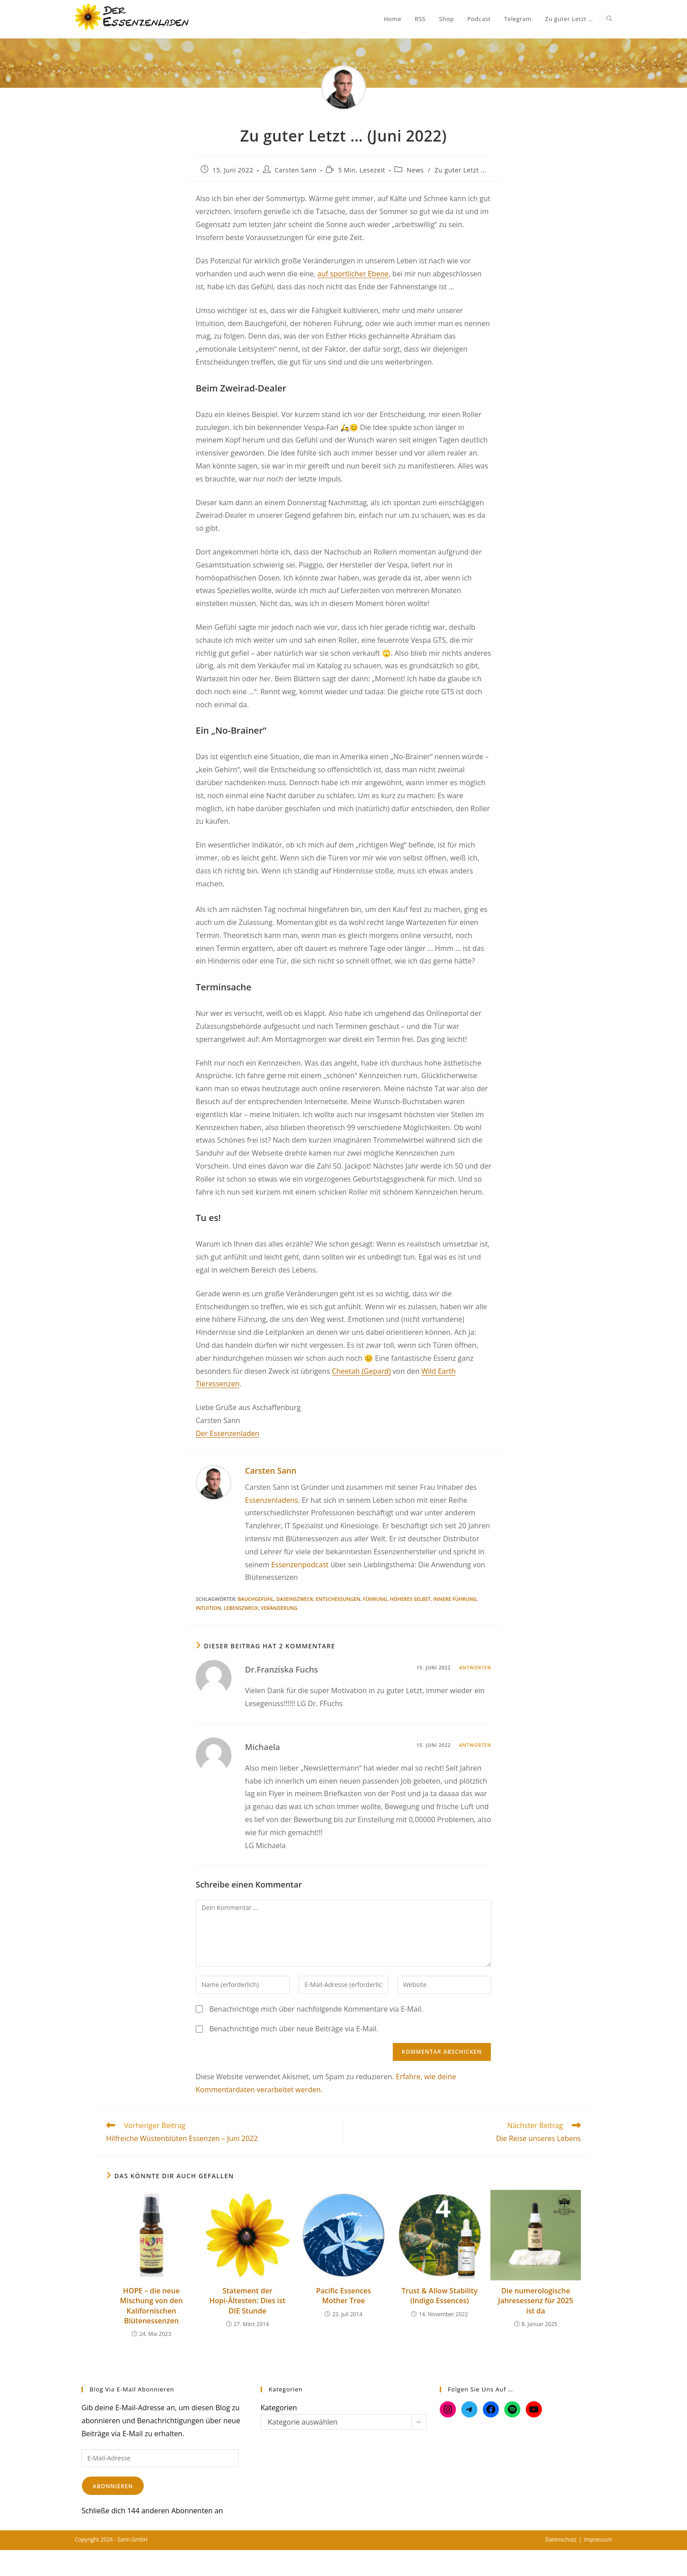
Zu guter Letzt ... (460, 170)
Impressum (598, 2539)
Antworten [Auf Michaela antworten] (475, 1745)
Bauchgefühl (256, 1598)
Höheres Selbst (410, 1598)
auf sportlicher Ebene (353, 274)
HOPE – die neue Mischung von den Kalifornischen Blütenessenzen (151, 2306)
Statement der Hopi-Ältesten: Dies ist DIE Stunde (248, 2301)
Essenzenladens (271, 1500)
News (415, 170)
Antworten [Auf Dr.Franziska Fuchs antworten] (475, 1667)
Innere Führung (455, 1598)
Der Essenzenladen (227, 1433)
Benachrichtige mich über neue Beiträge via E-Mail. (293, 2029)
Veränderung (279, 1607)
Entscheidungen (338, 1598)
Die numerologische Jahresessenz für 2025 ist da (535, 2301)
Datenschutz (560, 2539)
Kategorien (279, 2408)
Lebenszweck (240, 1607)
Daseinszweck (294, 1598)
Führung (375, 1598)
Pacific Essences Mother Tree (343, 2295)
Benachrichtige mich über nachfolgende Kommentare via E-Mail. (316, 2009)
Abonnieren (113, 2486)
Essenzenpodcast (299, 1565)
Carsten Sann (296, 170)
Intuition (208, 1607)
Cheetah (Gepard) (361, 1371)
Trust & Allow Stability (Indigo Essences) (439, 2295)
